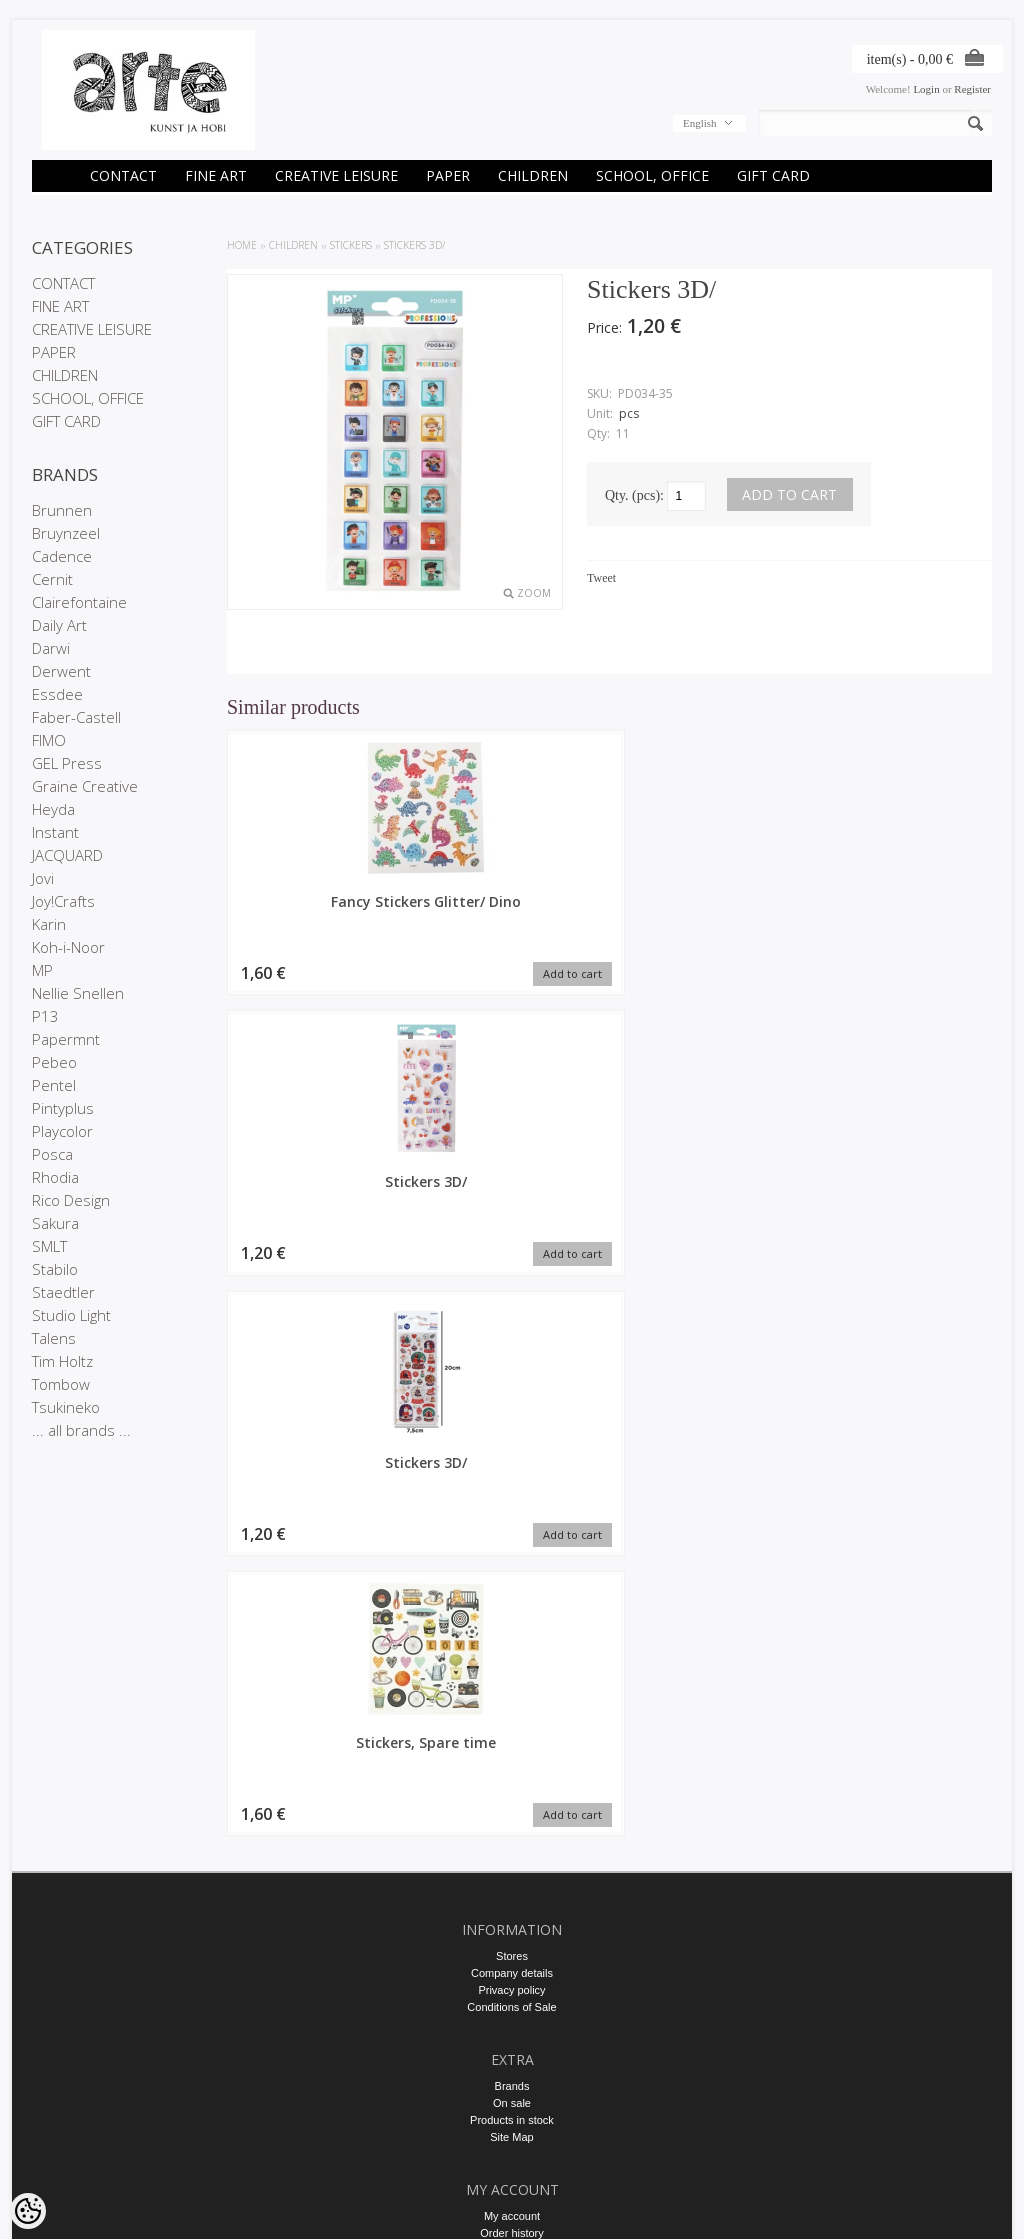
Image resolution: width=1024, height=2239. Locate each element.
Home (242, 245)
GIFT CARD (773, 175)
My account (512, 1869)
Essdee (57, 694)
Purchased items (512, 1903)
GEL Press (67, 763)
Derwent (61, 671)
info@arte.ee (511, 2050)
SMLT (49, 1246)
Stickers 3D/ (414, 245)
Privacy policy (511, 1643)
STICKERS (351, 245)
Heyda (53, 809)
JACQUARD (67, 855)
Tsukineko (66, 1407)
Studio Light (71, 1315)
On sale (512, 1756)
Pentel (54, 1085)
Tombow (61, 1384)
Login (926, 89)
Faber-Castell (76, 717)
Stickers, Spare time (902, 901)
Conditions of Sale (511, 1660)
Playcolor (62, 1131)
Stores (512, 1609)
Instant (55, 832)
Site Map (511, 1790)
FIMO (49, 740)
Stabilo (55, 1269)
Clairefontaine (79, 602)
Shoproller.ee (959, 2205)
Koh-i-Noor (68, 947)
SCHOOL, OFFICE (652, 175)
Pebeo (54, 1062)
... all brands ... (81, 1430)
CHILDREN (533, 175)
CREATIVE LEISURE (336, 175)
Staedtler (63, 1292)
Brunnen (62, 510)
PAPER (448, 175)
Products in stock (512, 1773)
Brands (512, 1739)
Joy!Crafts (63, 901)
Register (972, 89)
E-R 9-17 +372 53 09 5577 (512, 2033)
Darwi (51, 648)
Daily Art (59, 625)
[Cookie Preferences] (28, 2211)
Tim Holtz (62, 1361)
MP (42, 970)
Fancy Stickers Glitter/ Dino (317, 911)
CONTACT (123, 175)
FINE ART (216, 175)
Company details (512, 1626)
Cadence (62, 556)
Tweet (601, 578)
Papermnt (66, 1039)
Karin (49, 924)
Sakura (55, 1223)
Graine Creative (85, 786)
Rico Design (71, 1200)
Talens (54, 1338)
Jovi (43, 878)
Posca (52, 1154)
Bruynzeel (66, 533)
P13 (45, 1016)
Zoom (534, 593)
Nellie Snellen (78, 993)
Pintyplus (63, 1108)
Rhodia (55, 1177)
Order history (512, 1886)
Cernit (52, 579)
